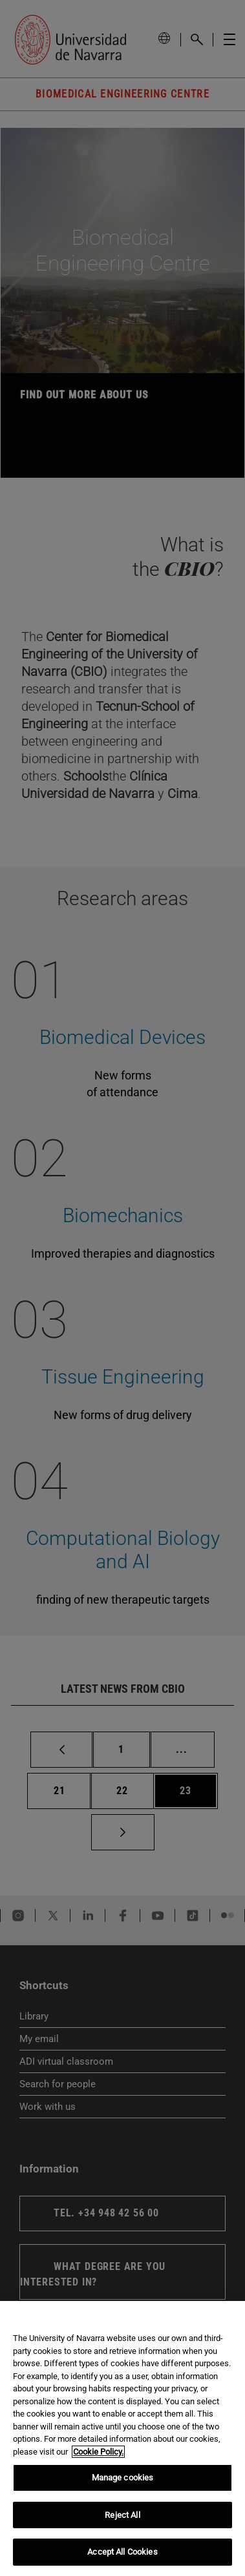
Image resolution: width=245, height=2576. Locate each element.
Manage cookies (123, 2477)
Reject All (122, 2515)
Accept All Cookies (122, 2552)
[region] (122, 2438)
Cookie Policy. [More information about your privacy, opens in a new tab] (98, 2452)
